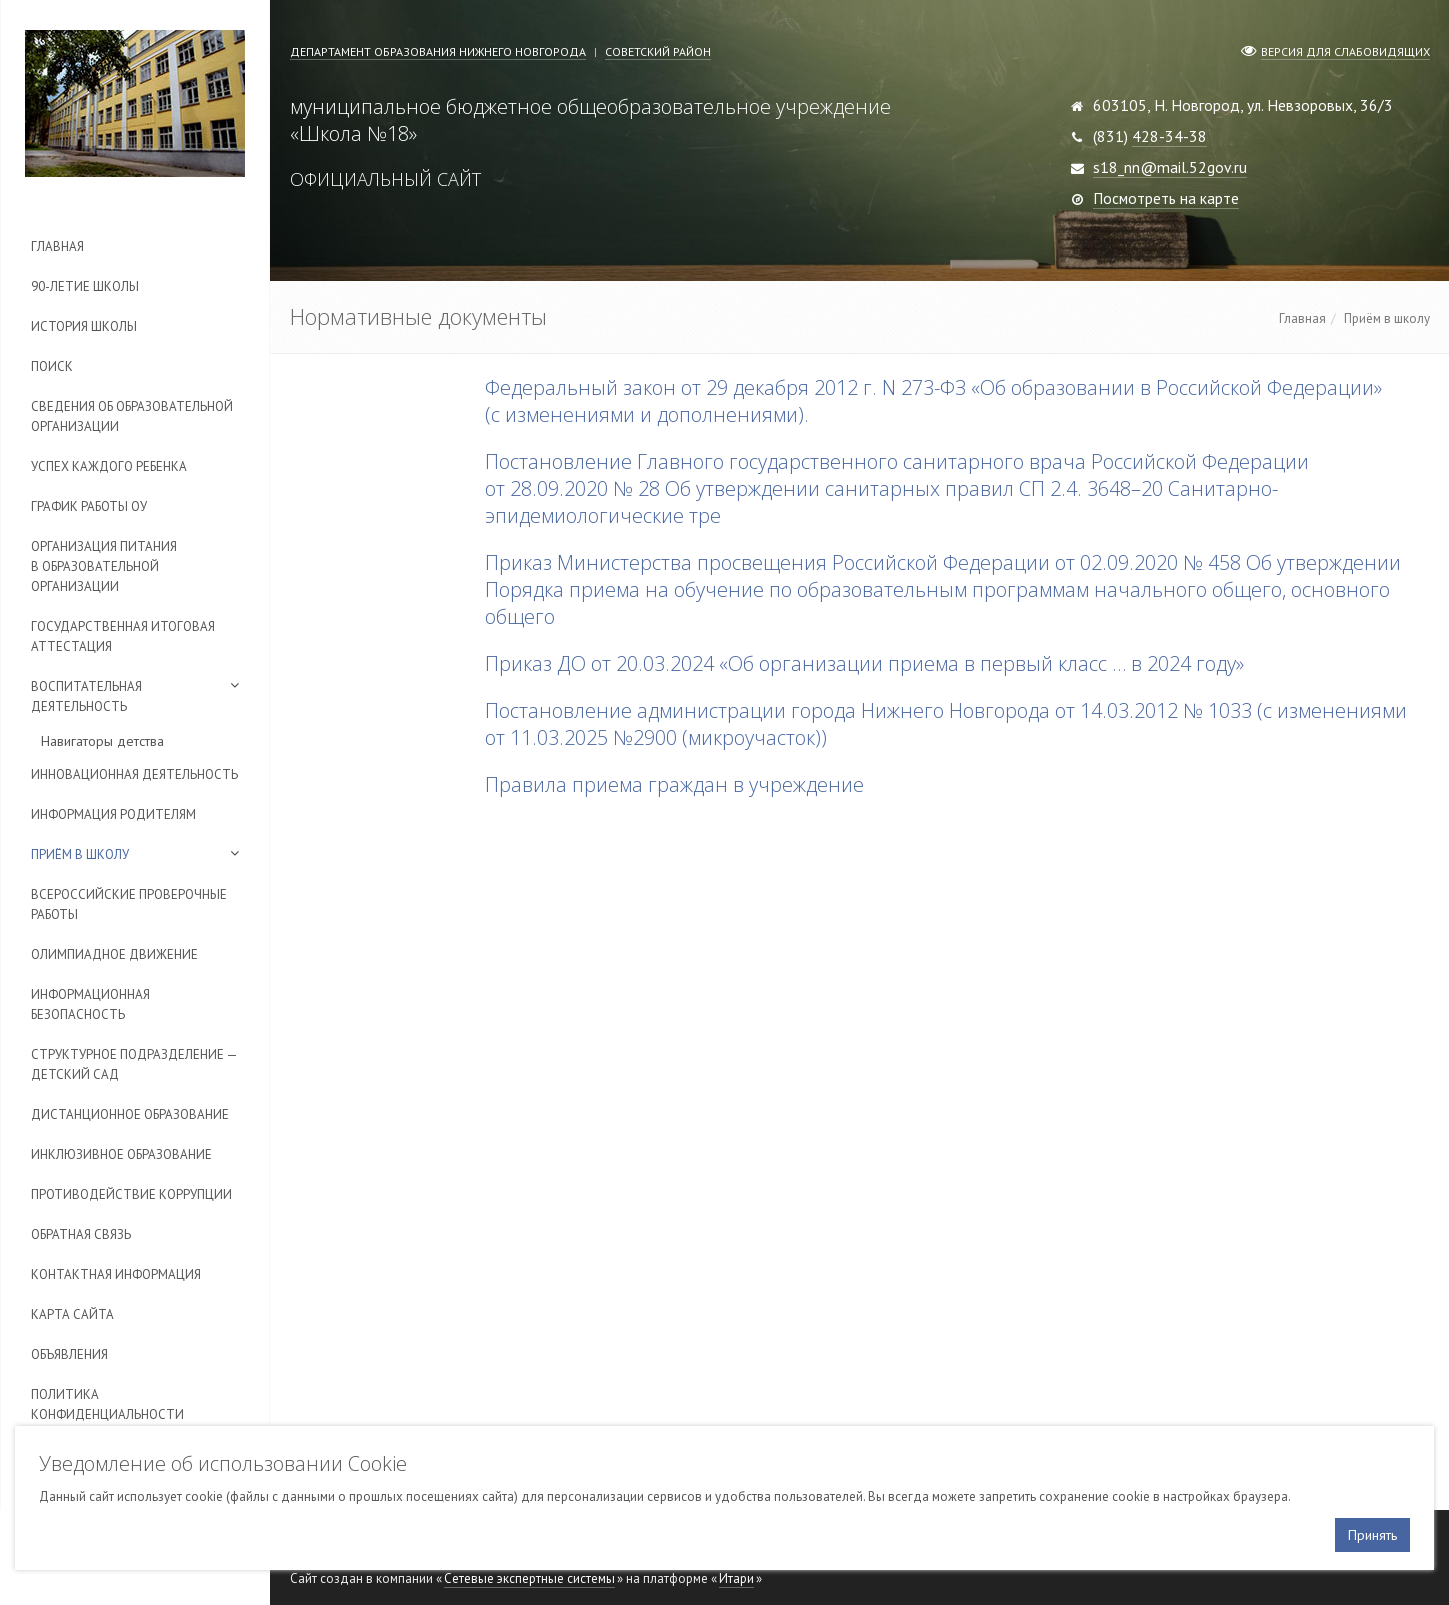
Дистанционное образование (130, 1114)
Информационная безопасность (90, 1004)
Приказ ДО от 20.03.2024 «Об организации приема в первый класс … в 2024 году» (864, 663)
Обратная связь (81, 1234)
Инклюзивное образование (121, 1154)
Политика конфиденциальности (107, 1404)
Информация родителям (113, 814)
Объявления (69, 1354)
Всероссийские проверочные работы (129, 904)
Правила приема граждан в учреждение (674, 784)
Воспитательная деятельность (86, 696)
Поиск (52, 366)
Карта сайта (72, 1314)
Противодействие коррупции (131, 1194)
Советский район (658, 51)
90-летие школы (85, 286)
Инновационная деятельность (134, 774)
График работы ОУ (89, 506)
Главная (57, 246)
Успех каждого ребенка (109, 466)
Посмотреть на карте (1166, 198)
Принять (1372, 1535)
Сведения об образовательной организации (132, 416)
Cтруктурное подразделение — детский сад (134, 1064)
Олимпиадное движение (114, 954)
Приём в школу (80, 854)
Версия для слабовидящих (1345, 51)
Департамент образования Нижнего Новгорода (438, 51)
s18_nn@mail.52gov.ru (1170, 167)
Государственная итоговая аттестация (123, 636)
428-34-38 (1169, 136)
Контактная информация (116, 1274)
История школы (84, 326)
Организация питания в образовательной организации (104, 566)
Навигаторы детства (102, 741)
